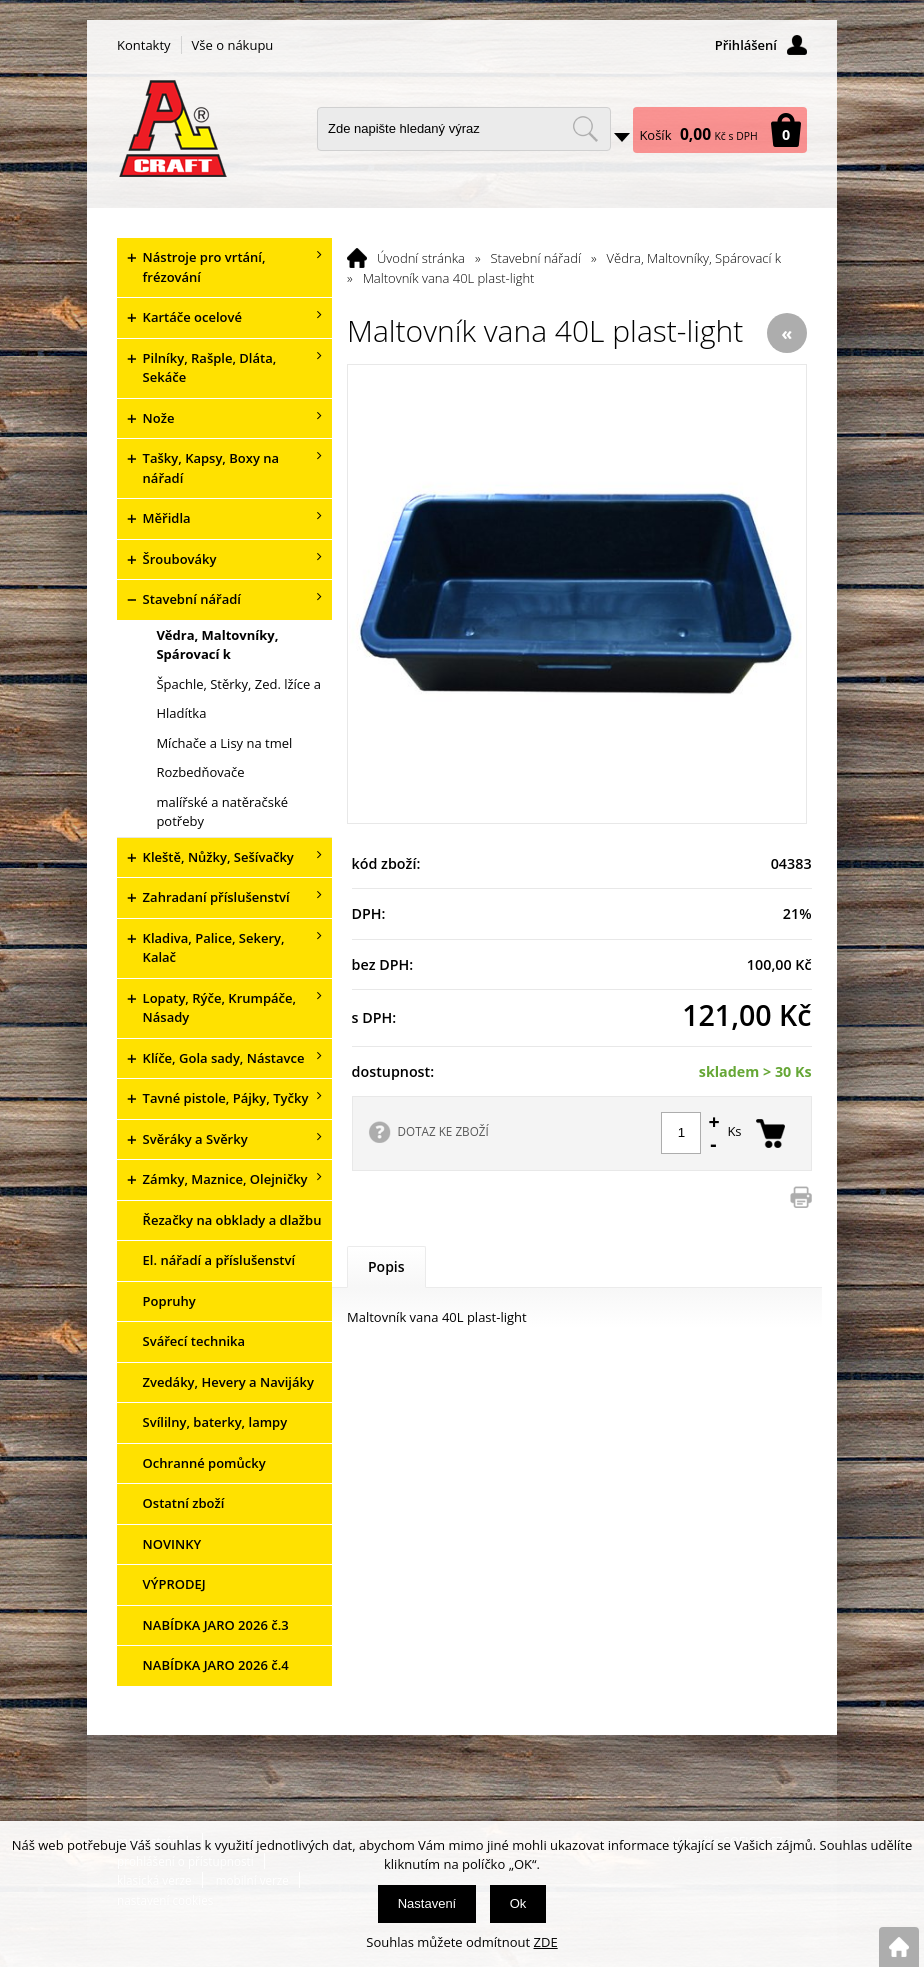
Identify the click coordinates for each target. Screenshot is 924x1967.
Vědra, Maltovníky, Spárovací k (694, 258)
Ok (518, 1903)
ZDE (546, 1942)
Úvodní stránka (421, 258)
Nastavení (427, 1903)
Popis (386, 1266)
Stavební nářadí (536, 258)
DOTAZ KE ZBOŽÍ (443, 1131)
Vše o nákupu (233, 45)
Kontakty (144, 45)
